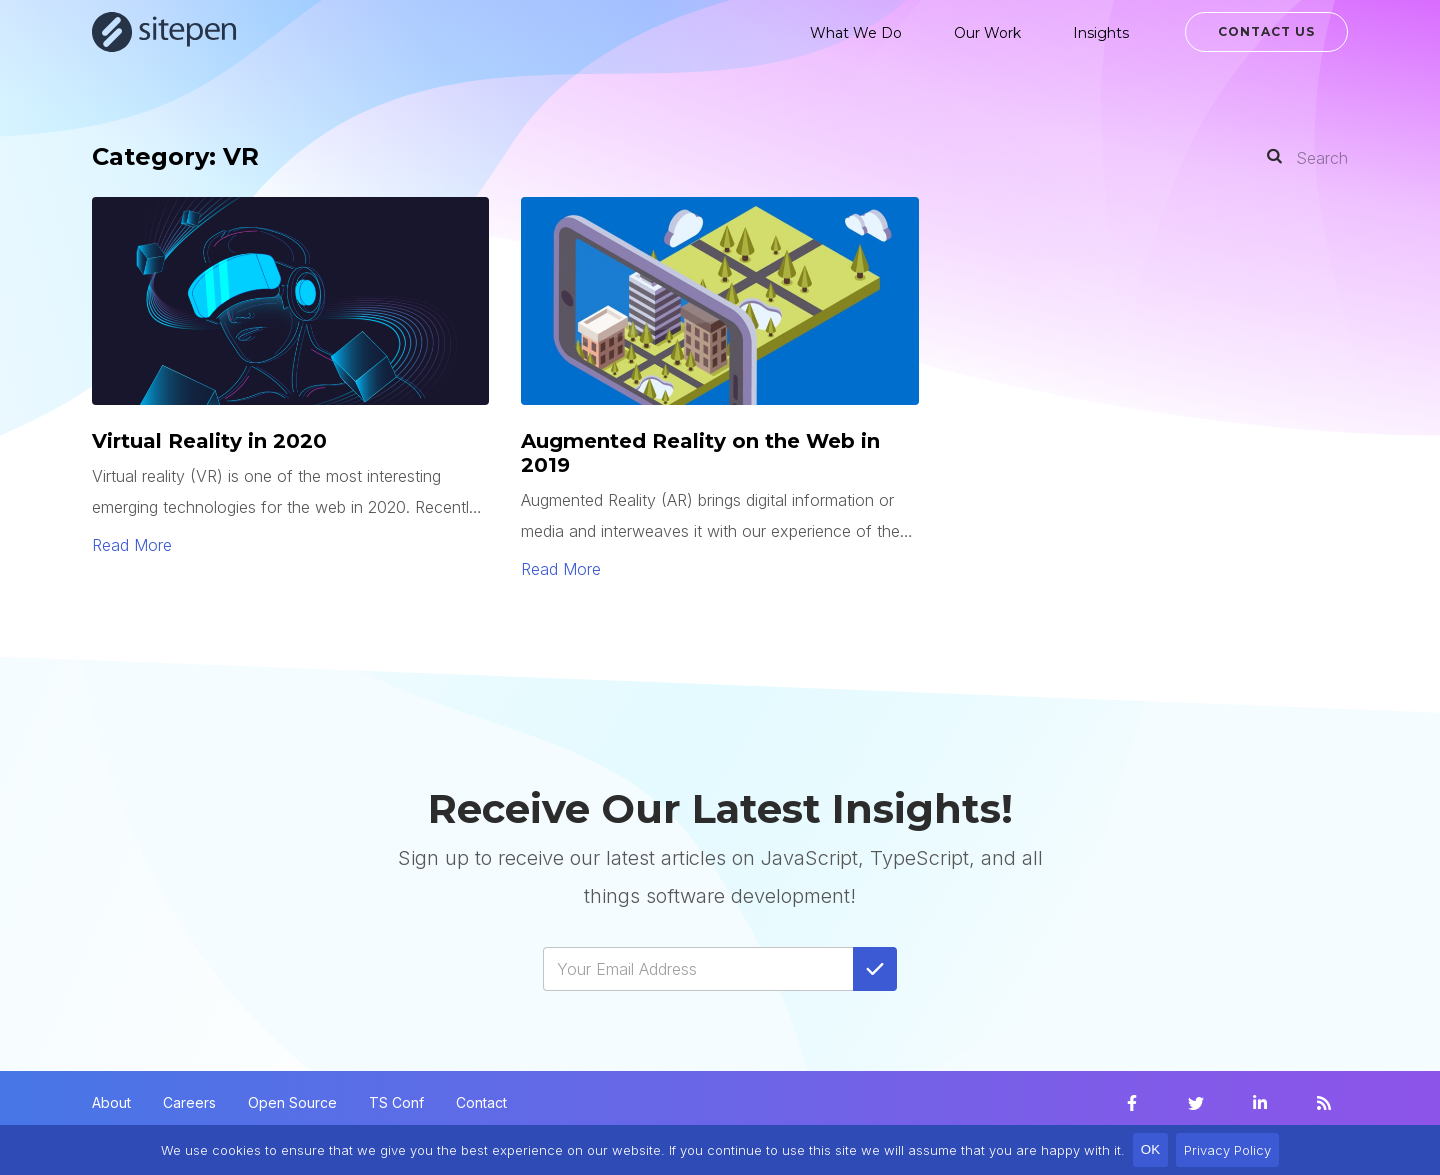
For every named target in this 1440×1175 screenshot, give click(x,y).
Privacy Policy (1227, 1150)
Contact (481, 1102)
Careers (189, 1102)
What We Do (856, 33)
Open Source (292, 1102)
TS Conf (396, 1102)
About (111, 1102)
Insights (1101, 33)
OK (1150, 1149)
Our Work (987, 33)
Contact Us (1266, 31)
